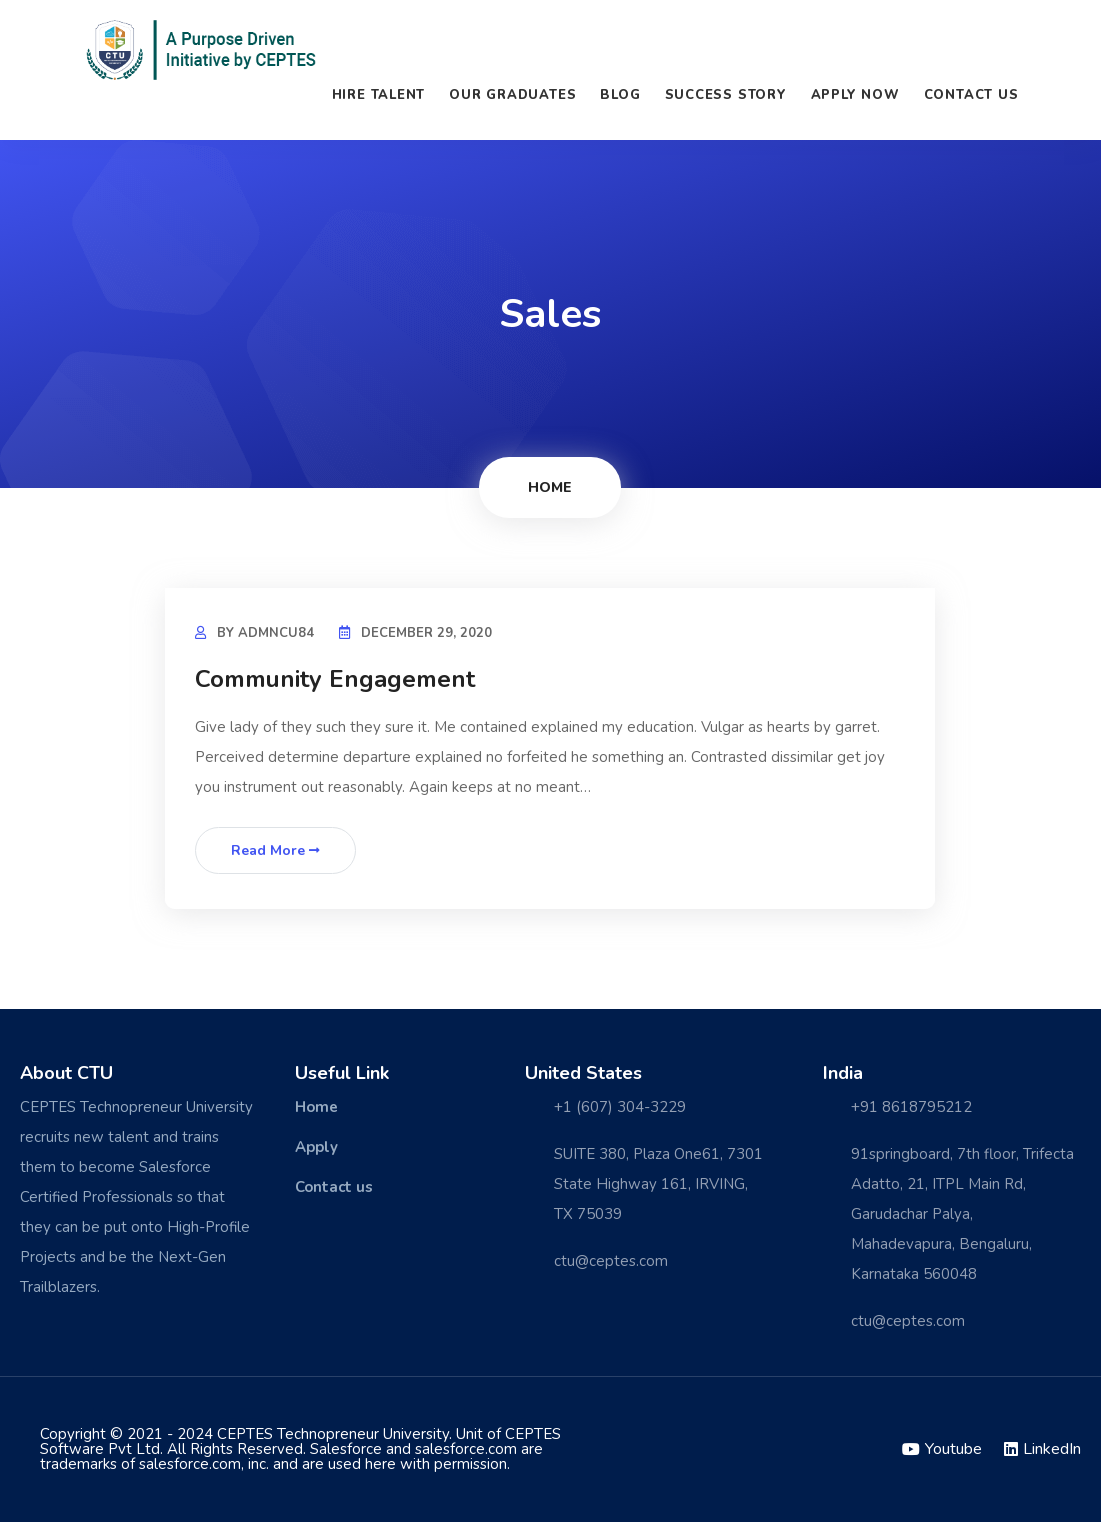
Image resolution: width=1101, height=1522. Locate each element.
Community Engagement (335, 679)
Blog (620, 95)
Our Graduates (512, 95)
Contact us (971, 95)
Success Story (726, 95)
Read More (275, 850)
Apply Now (855, 95)
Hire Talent (379, 95)
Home (550, 487)
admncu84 (276, 633)
